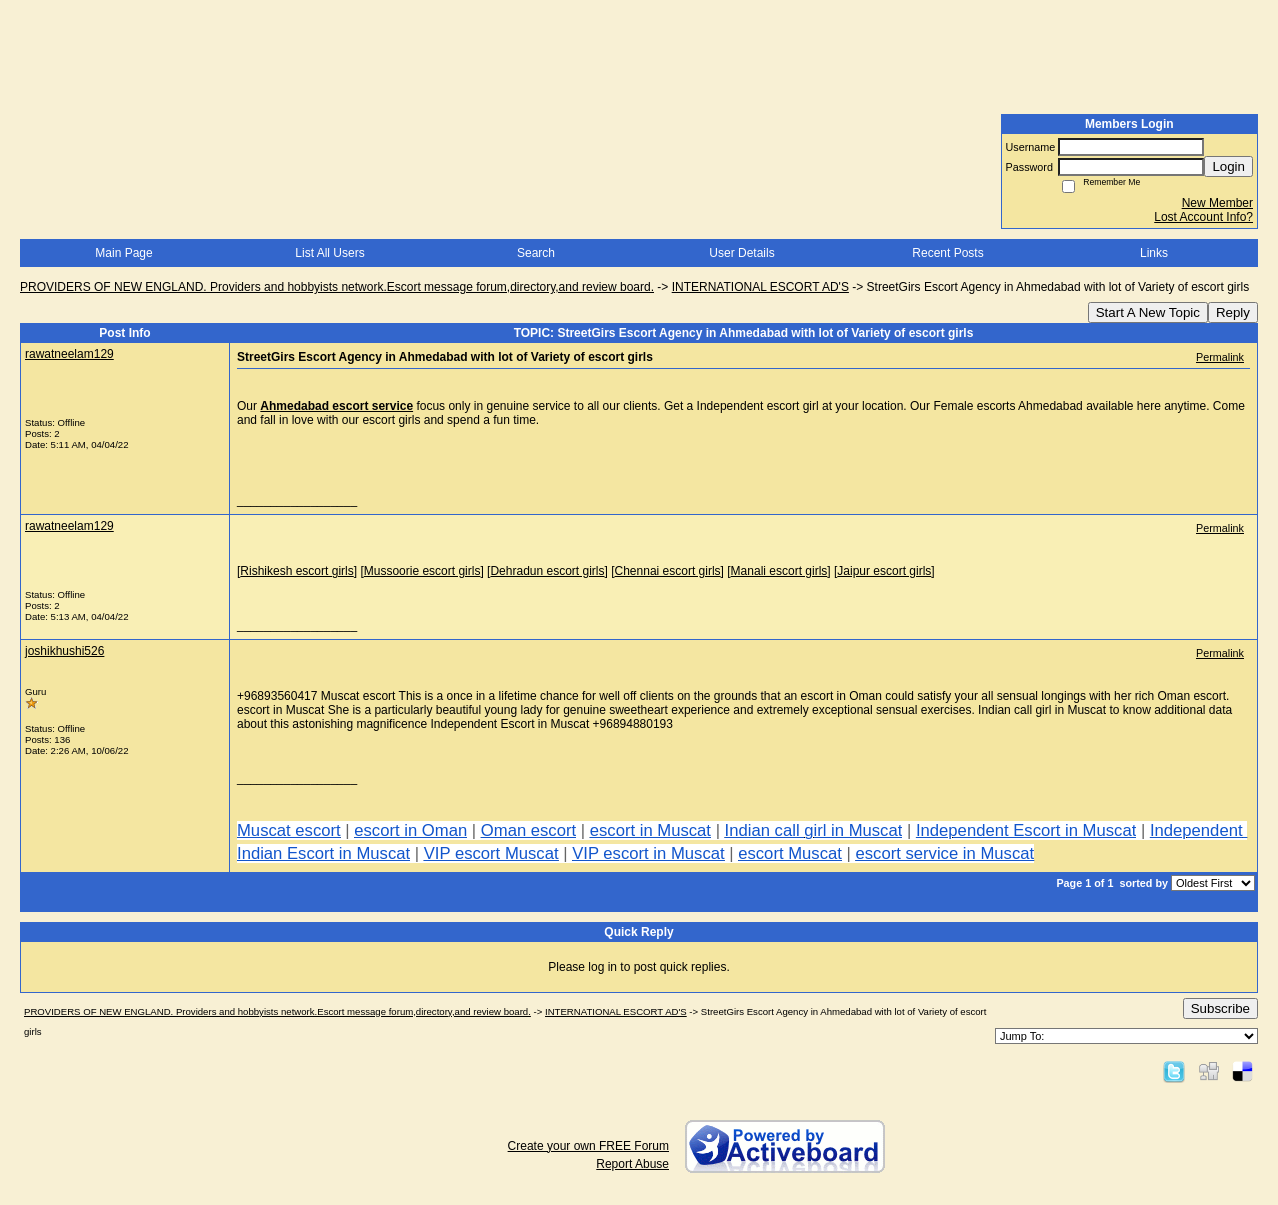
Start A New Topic (1148, 312)
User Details (741, 253)
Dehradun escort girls (547, 571)
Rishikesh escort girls (296, 571)
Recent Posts (947, 253)
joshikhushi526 (64, 651)
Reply (1233, 312)
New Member (1217, 203)
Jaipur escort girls (884, 571)
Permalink (1220, 357)
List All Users (329, 253)
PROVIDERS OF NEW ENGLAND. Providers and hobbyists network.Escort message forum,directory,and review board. (337, 287)
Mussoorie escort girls (422, 571)
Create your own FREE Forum (588, 1146)
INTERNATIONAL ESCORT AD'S (760, 287)
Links (1154, 253)
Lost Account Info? (1203, 217)
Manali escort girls (779, 571)
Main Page (123, 253)
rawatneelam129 (69, 354)
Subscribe (1220, 1008)
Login (1228, 166)
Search (536, 253)
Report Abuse (632, 1164)
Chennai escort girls (668, 571)
